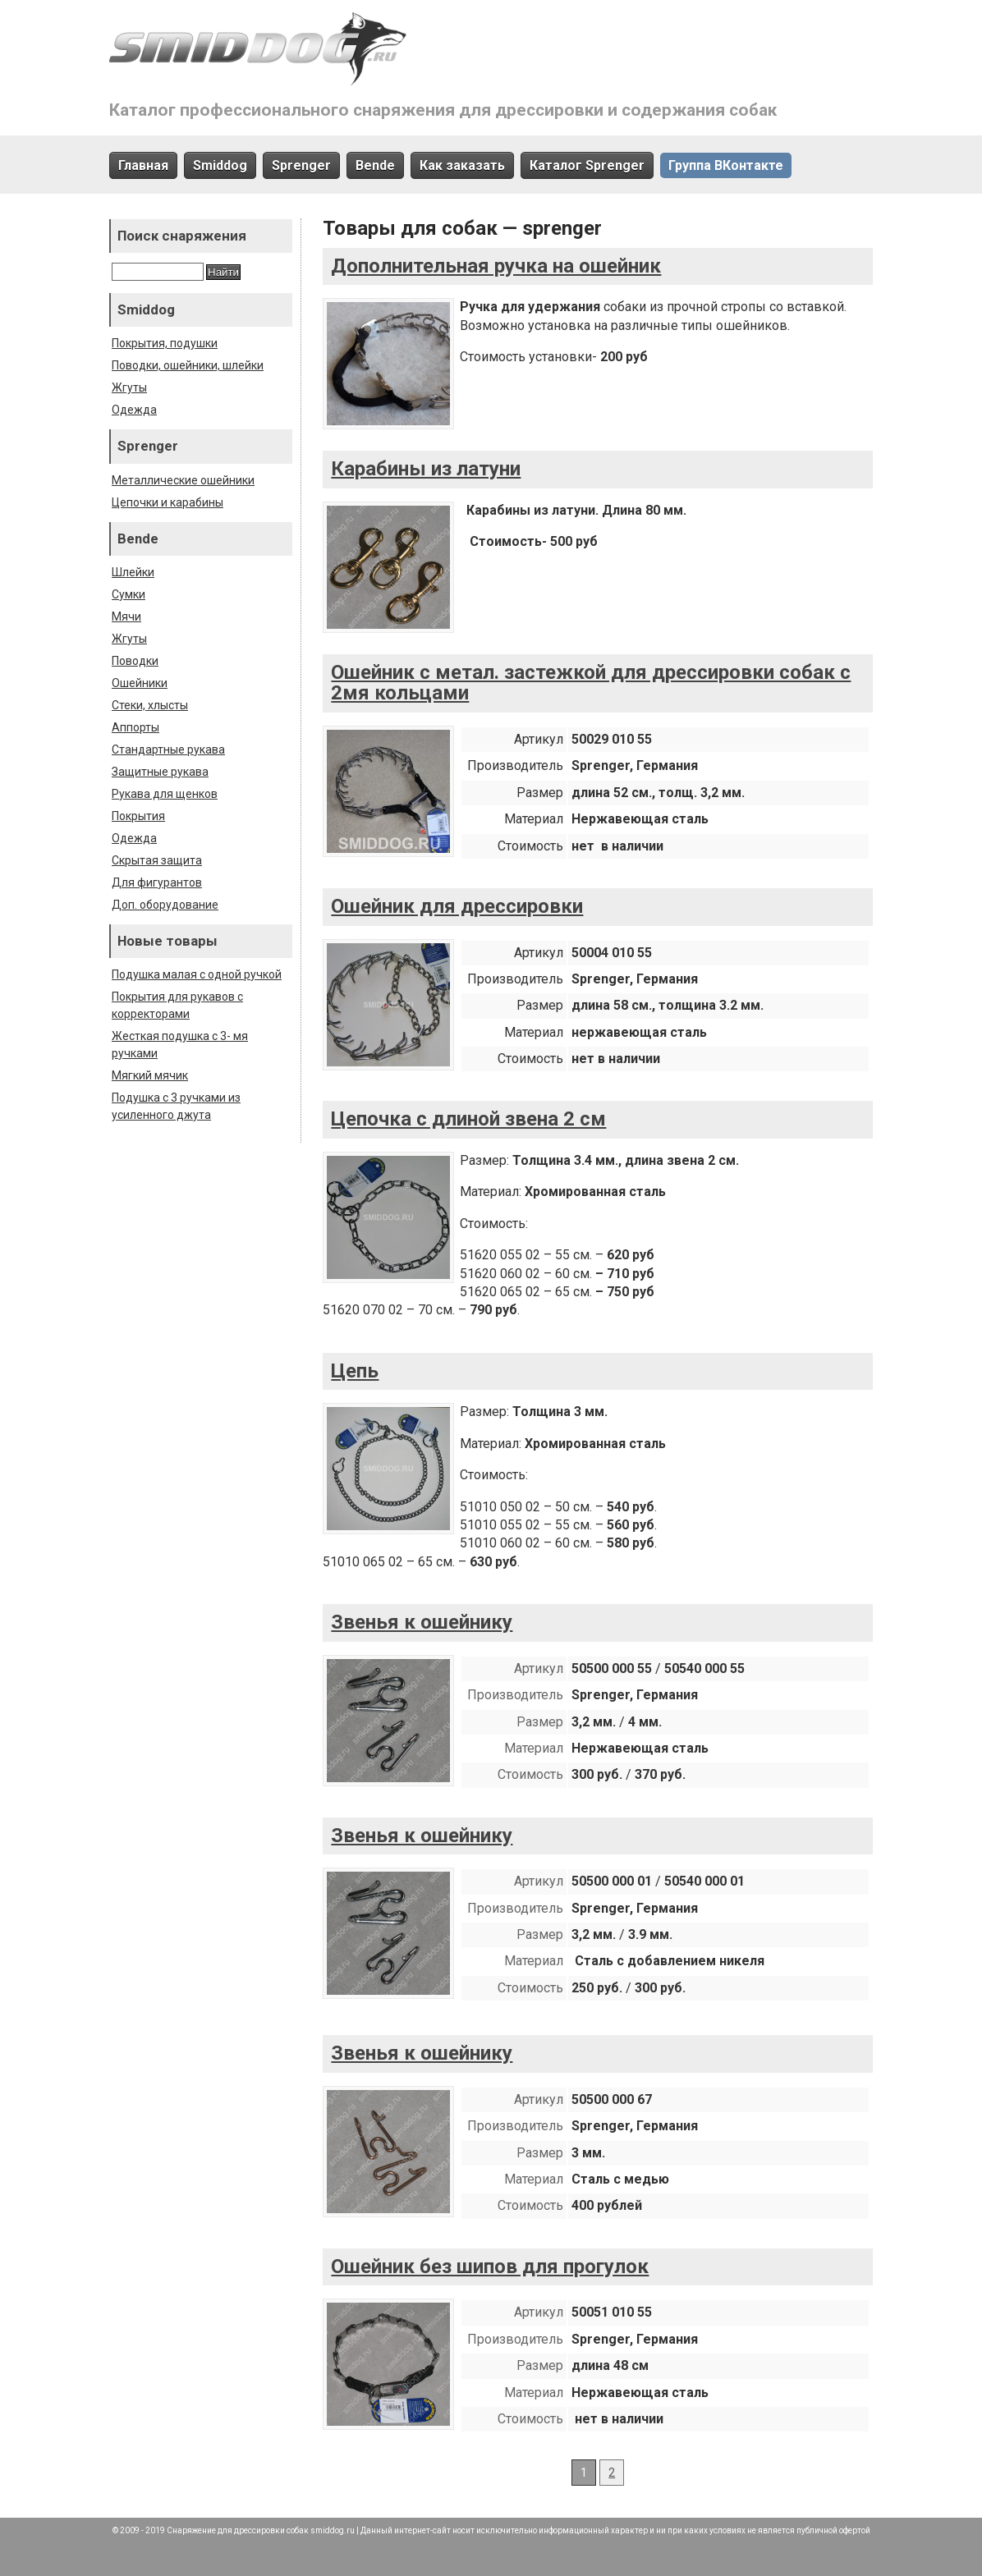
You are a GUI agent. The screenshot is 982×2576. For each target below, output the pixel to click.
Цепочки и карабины (167, 502)
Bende (375, 165)
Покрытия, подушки (165, 343)
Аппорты (135, 727)
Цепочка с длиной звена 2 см (468, 1118)
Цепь (355, 1370)
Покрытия (138, 816)
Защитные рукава (160, 771)
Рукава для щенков (165, 793)
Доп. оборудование (165, 904)
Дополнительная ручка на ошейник (496, 265)
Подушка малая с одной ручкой (197, 974)
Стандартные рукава (168, 749)
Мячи (126, 616)
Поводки (135, 660)
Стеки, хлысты (150, 705)
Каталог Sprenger (587, 165)
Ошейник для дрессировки (457, 906)
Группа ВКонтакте (725, 165)
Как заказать (462, 165)
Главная (143, 165)
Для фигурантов (157, 882)
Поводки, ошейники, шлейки (188, 365)
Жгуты (129, 387)
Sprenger (301, 165)
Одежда (134, 409)
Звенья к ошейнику (421, 1622)
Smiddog (220, 165)
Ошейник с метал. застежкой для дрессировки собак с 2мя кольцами (591, 683)
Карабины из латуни (426, 468)
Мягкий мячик (150, 1075)
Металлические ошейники (183, 480)
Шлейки (133, 572)
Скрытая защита (157, 860)
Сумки (128, 594)
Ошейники (139, 683)
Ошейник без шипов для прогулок (490, 2266)
